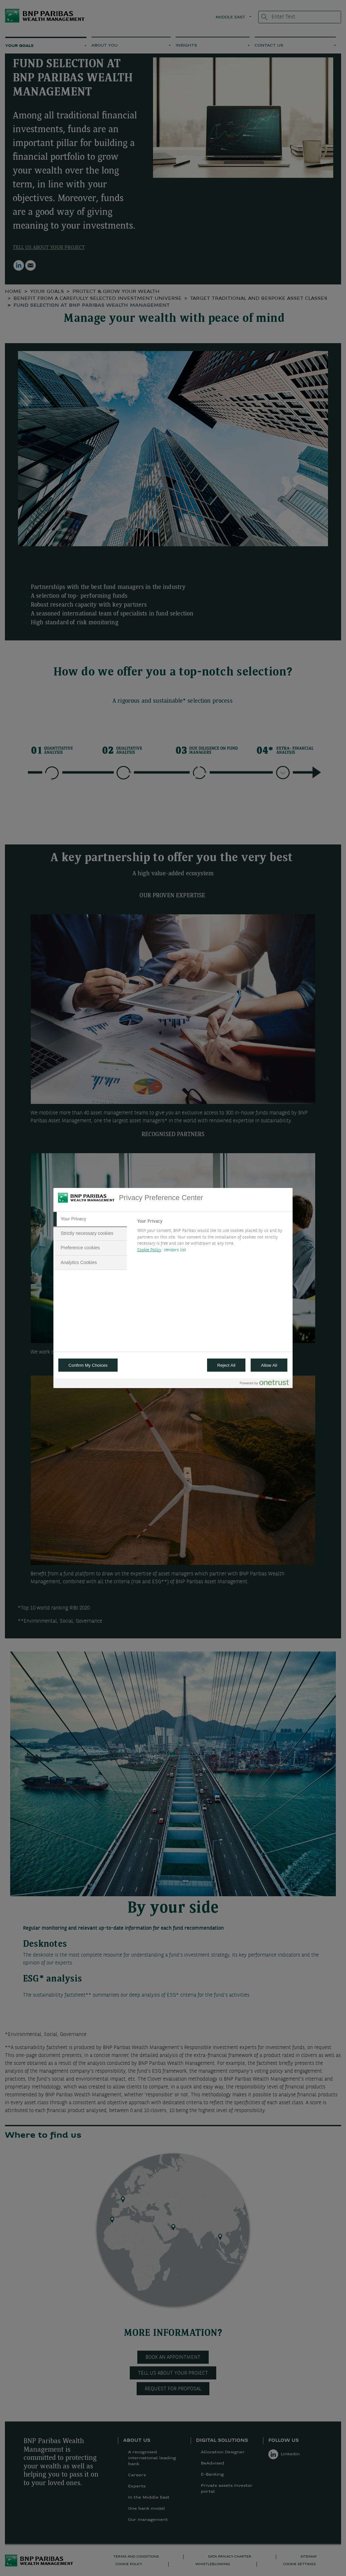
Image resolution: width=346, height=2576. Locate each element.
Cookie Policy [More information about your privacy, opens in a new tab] (149, 1250)
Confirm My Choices (87, 1365)
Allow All (269, 1365)
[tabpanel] (212, 1237)
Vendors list (175, 1250)
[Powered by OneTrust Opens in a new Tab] (264, 1384)
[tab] (90, 1219)
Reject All (226, 1365)
